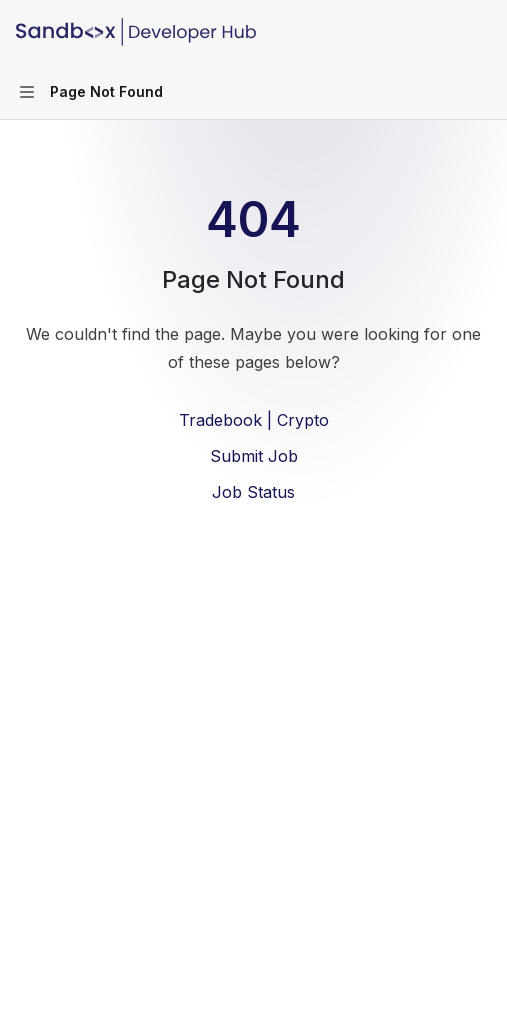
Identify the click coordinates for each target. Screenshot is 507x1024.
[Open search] (443, 32)
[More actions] (481, 32)
